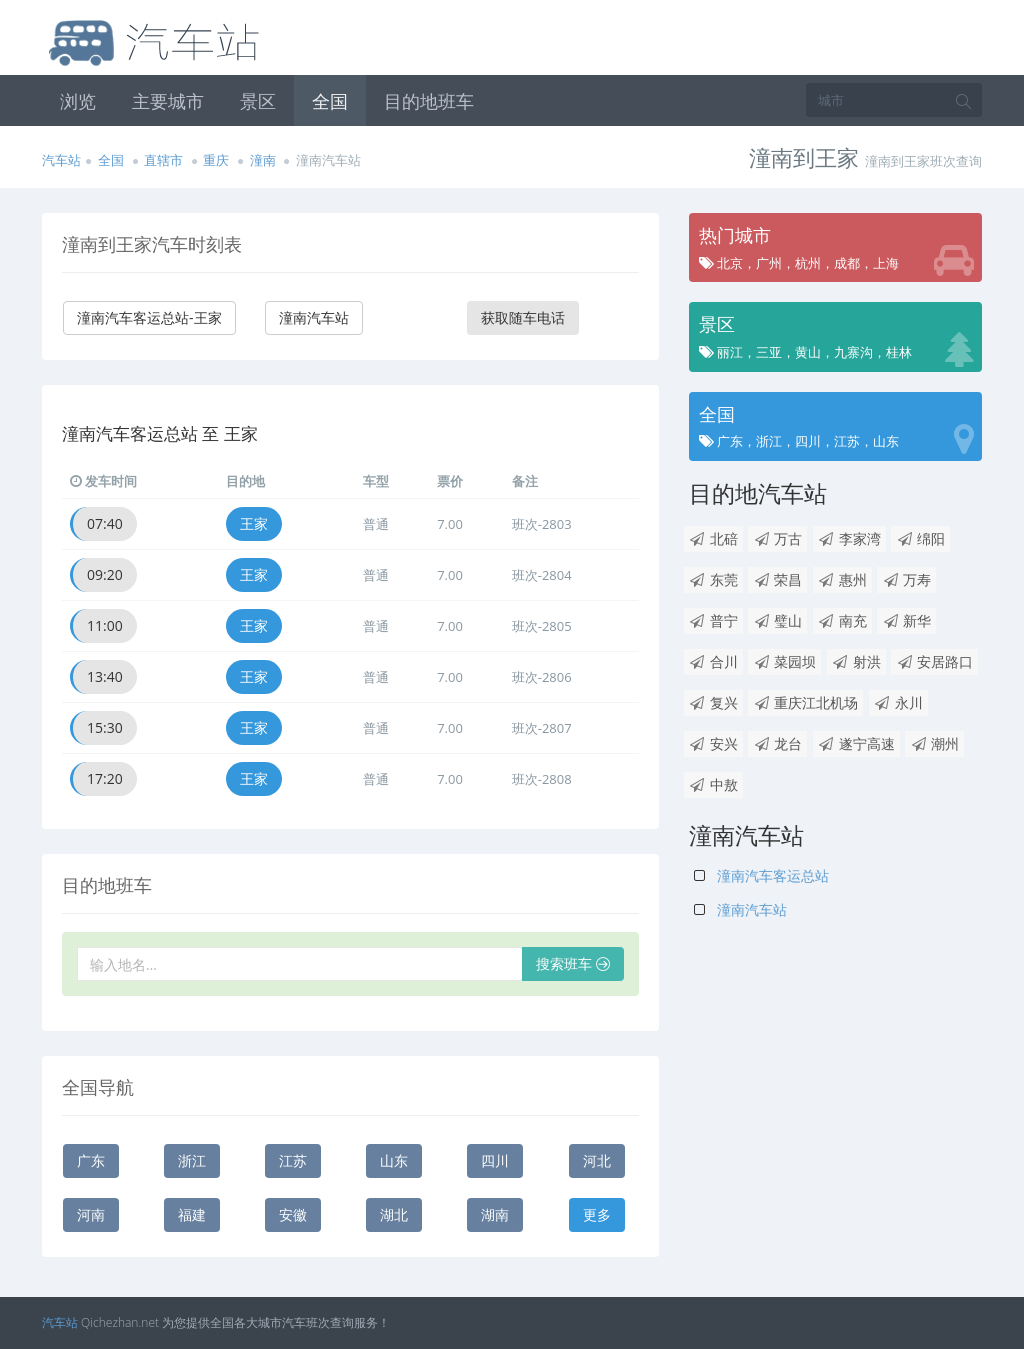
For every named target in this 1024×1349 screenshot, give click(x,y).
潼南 (263, 160)
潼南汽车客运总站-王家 (149, 317)
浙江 (192, 1160)
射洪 (856, 661)
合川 (713, 661)
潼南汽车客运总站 (762, 875)
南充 (842, 620)
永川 (898, 702)
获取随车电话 (523, 317)
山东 (394, 1160)
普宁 (713, 620)
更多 (597, 1214)
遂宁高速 (856, 743)
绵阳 (920, 538)
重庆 (216, 160)
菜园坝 (784, 661)
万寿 (906, 579)
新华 (906, 620)
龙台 (777, 743)
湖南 (495, 1214)
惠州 (842, 579)
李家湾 (849, 538)
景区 (258, 101)
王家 (254, 523)
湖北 (394, 1214)
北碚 (713, 538)
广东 (91, 1160)
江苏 (293, 1160)
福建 (192, 1214)
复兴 (713, 702)
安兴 (713, 743)
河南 (91, 1214)
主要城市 (168, 101)
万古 (777, 538)
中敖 (713, 784)
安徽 (293, 1214)
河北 (597, 1160)
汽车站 (61, 160)
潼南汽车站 (314, 317)
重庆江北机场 (805, 702)
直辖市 (163, 160)
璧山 (777, 620)
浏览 (78, 101)
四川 (495, 1160)
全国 (330, 101)
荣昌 (777, 579)
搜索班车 (573, 963)
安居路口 (934, 661)
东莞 (713, 579)
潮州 (934, 743)
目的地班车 (429, 101)
